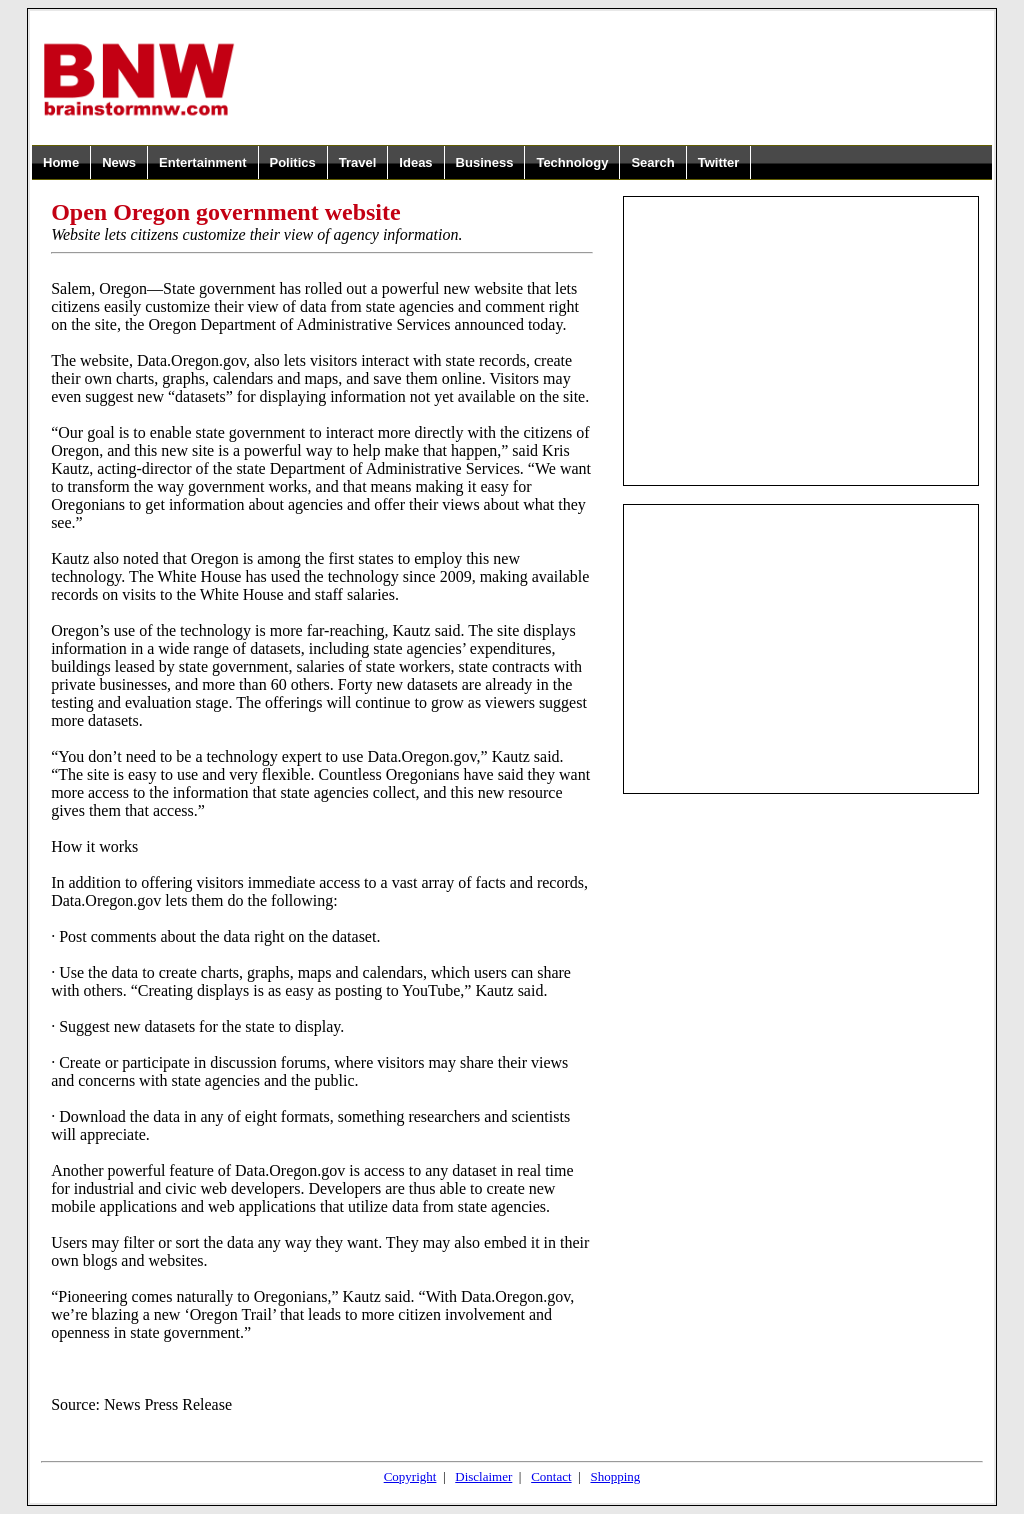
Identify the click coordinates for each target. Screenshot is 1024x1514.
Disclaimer (483, 1476)
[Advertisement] (614, 79)
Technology (572, 162)
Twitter (719, 162)
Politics (293, 162)
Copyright (410, 1476)
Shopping (615, 1476)
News (119, 162)
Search (652, 162)
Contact (551, 1476)
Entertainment (202, 162)
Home (61, 162)
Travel (358, 162)
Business (485, 162)
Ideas (415, 162)
